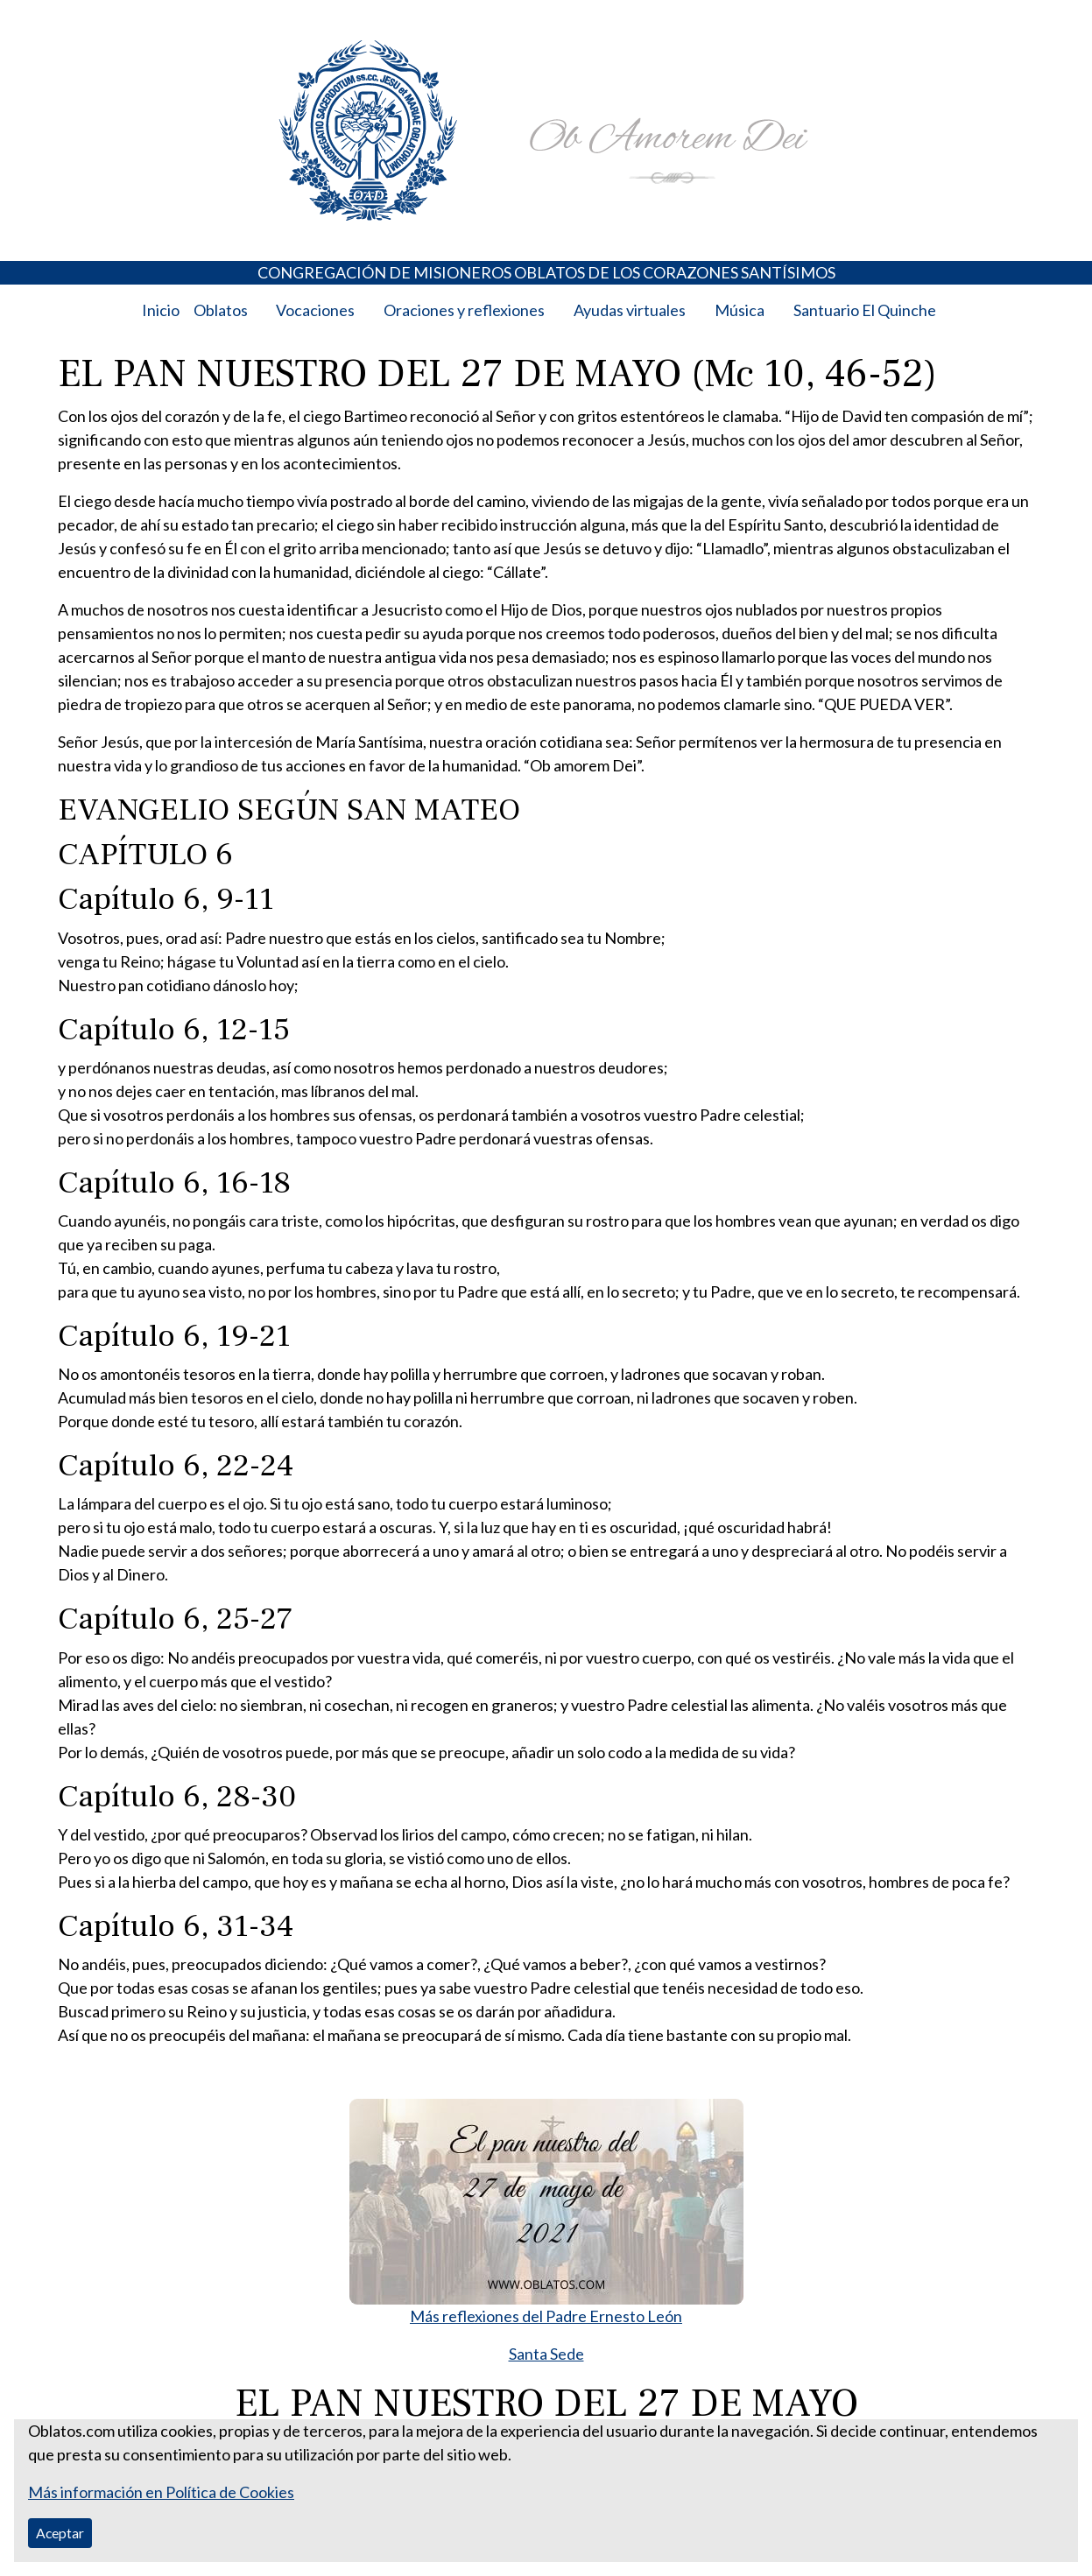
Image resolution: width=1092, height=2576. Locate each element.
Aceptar (60, 2532)
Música (739, 310)
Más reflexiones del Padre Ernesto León (546, 2316)
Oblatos (221, 310)
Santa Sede (546, 2353)
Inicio (161, 310)
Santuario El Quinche (864, 310)
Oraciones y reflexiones (464, 310)
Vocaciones (315, 310)
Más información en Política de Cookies (161, 2492)
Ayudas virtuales (630, 310)
